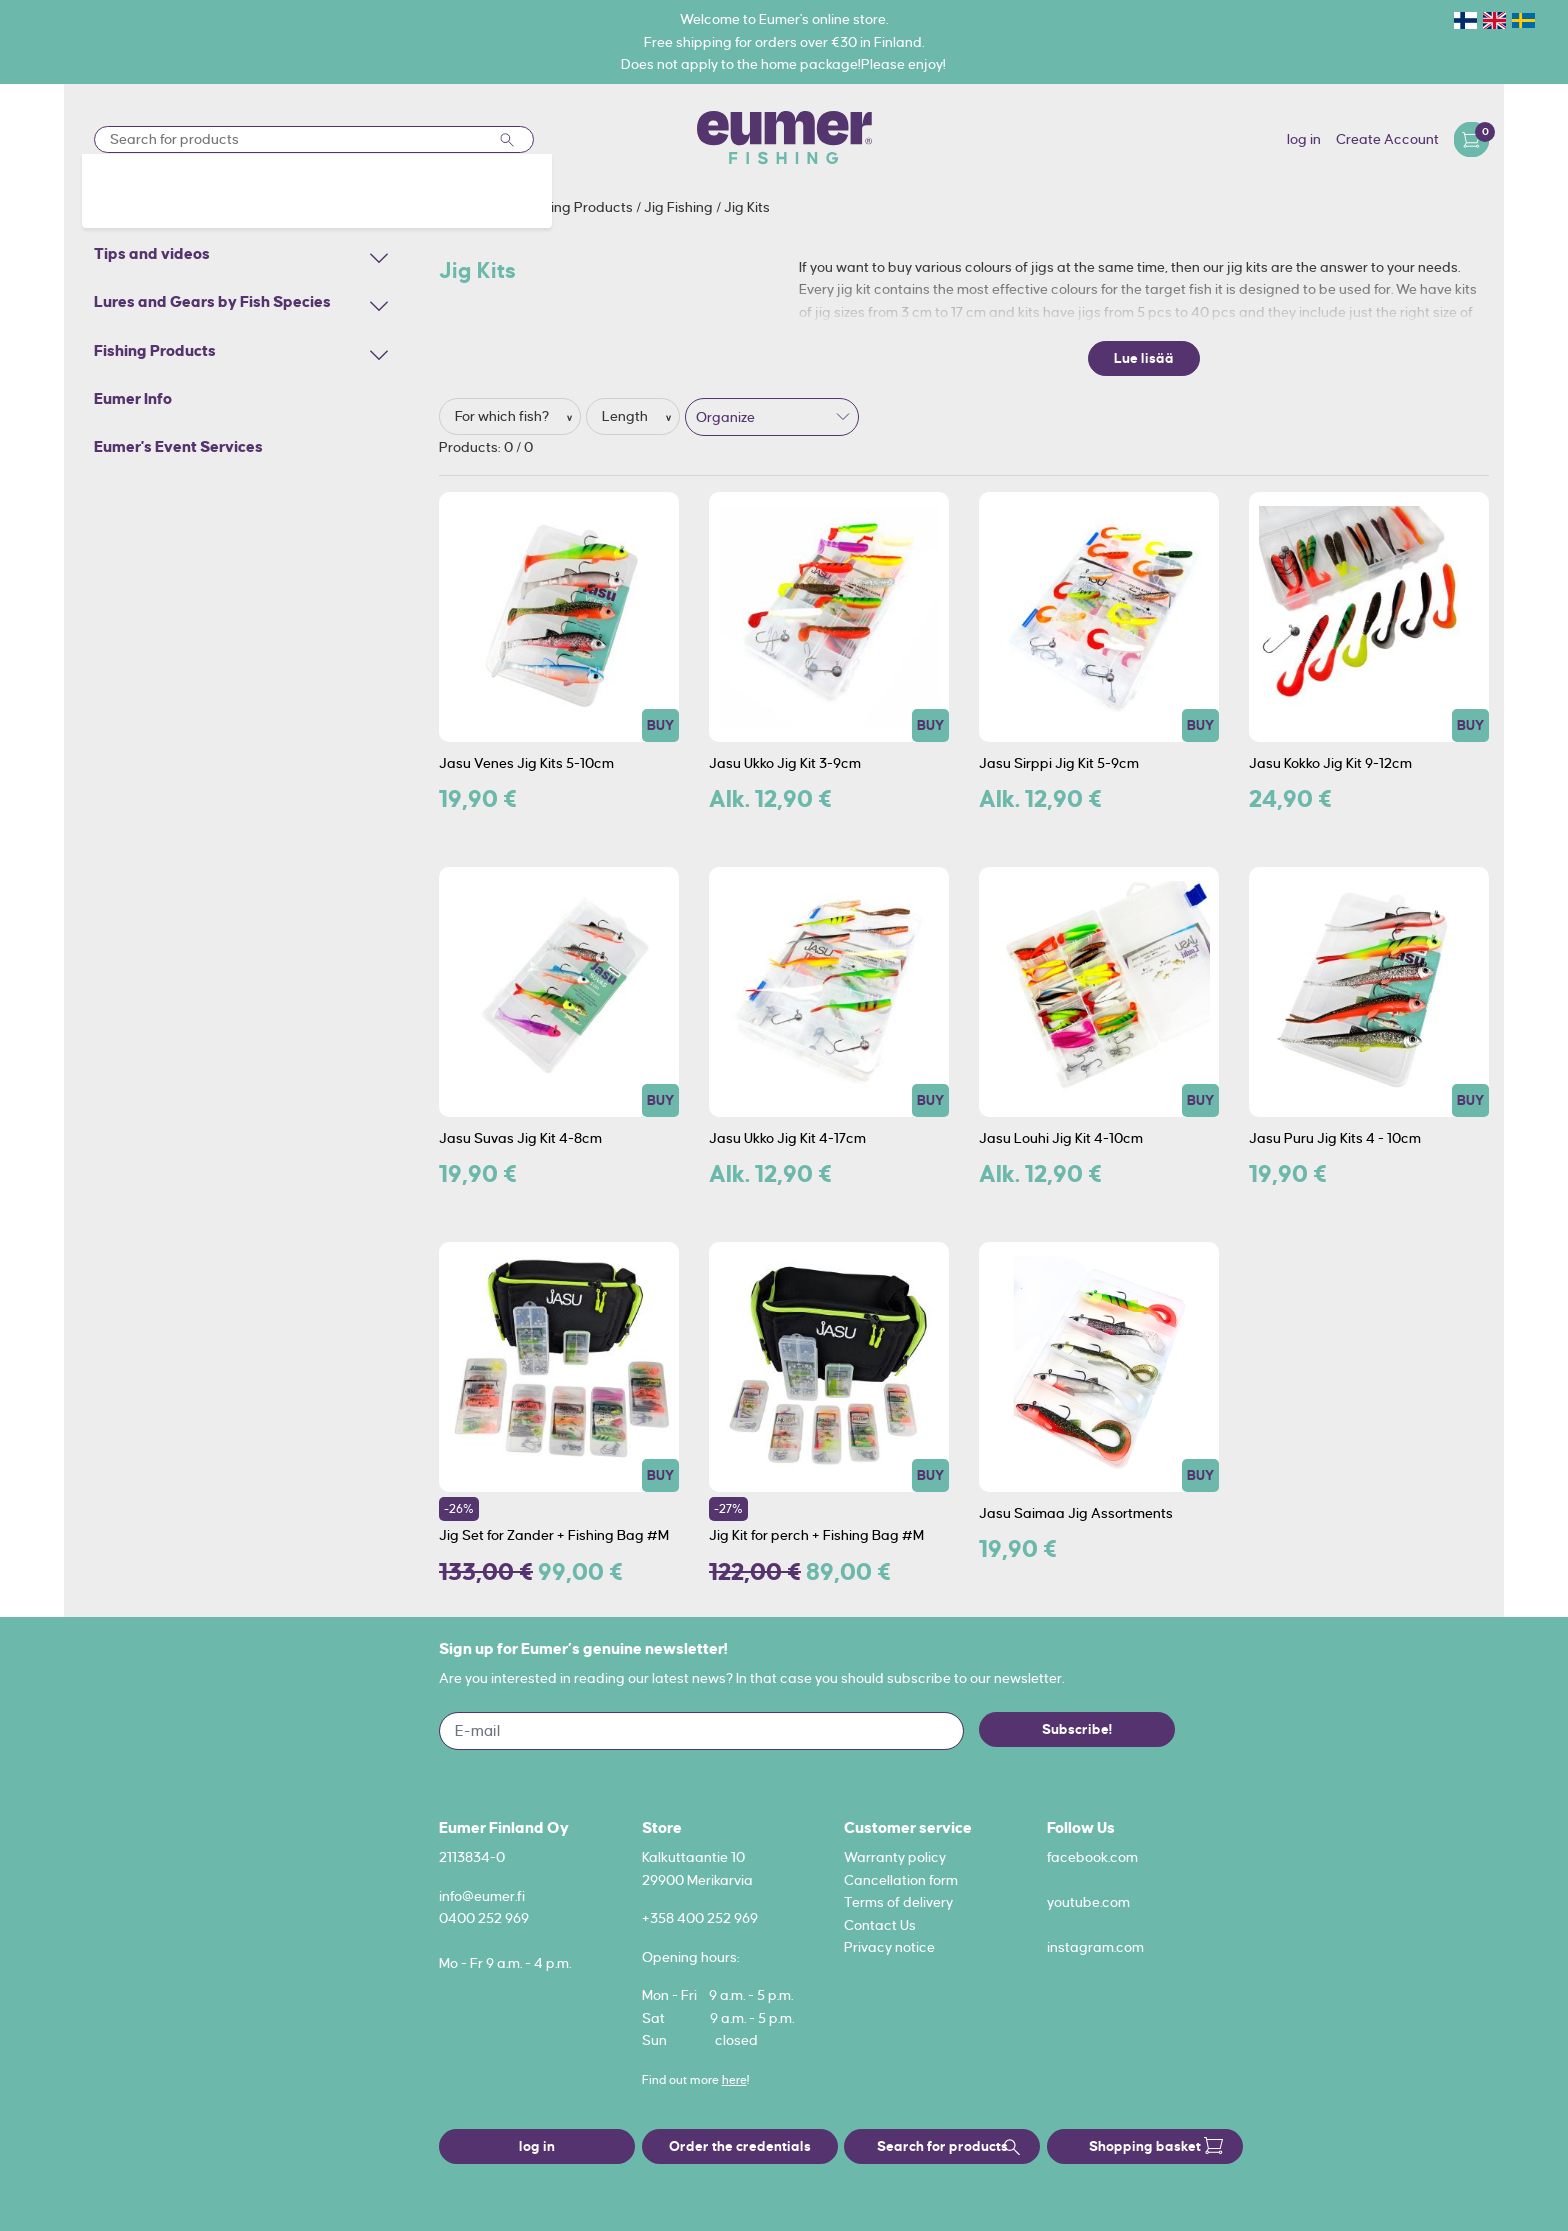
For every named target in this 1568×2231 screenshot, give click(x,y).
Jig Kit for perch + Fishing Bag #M (816, 1535)
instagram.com (1095, 1947)
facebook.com (1092, 1857)
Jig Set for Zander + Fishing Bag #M (554, 1535)
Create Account (1387, 139)
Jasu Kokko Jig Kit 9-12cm (1330, 763)
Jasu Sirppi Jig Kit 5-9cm (1059, 763)
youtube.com (1088, 1902)
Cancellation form (901, 1880)
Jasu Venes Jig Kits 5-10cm (526, 763)
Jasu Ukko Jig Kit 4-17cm (787, 1138)
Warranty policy (895, 1857)
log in (1304, 139)
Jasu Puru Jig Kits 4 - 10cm (1335, 1138)
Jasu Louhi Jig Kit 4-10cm (1061, 1138)
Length (626, 416)
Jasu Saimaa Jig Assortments (1076, 1513)
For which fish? (503, 416)
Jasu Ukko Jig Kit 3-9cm (785, 763)
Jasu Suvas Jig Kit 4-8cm (520, 1138)
